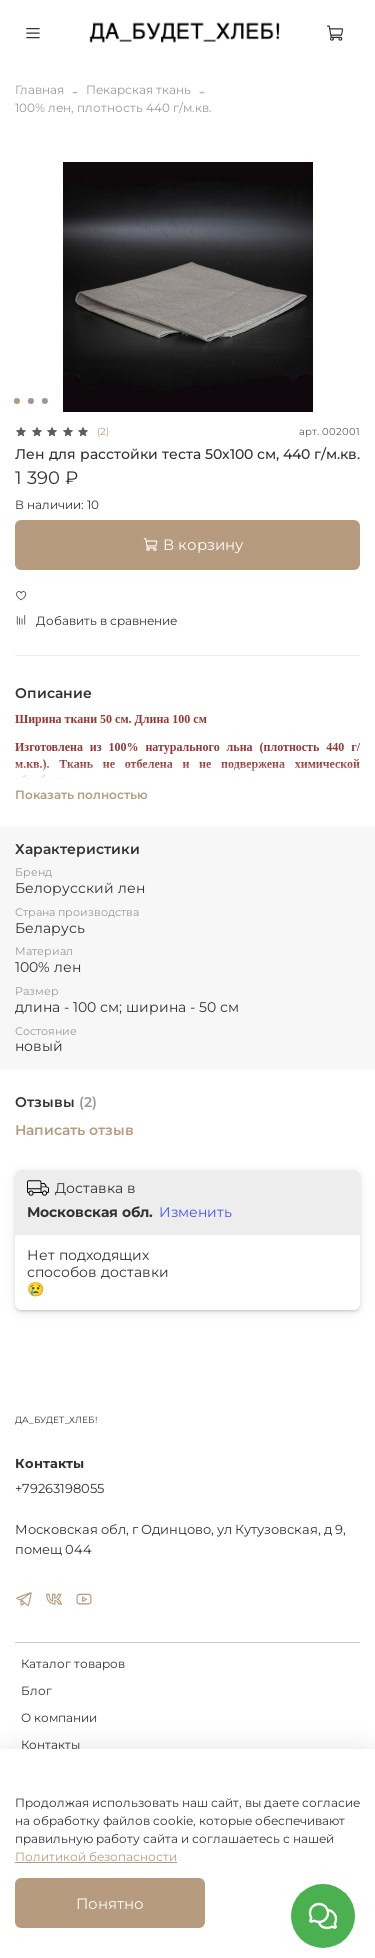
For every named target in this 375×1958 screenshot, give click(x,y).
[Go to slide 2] (30, 401)
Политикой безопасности (96, 1856)
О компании (59, 1717)
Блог (36, 1690)
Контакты (50, 1744)
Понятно (110, 1903)
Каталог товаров (73, 1663)
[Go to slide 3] (44, 401)
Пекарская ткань (138, 89)
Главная (39, 89)
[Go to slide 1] (16, 401)
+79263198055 (59, 1488)
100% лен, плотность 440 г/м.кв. (113, 107)
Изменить (195, 1212)
